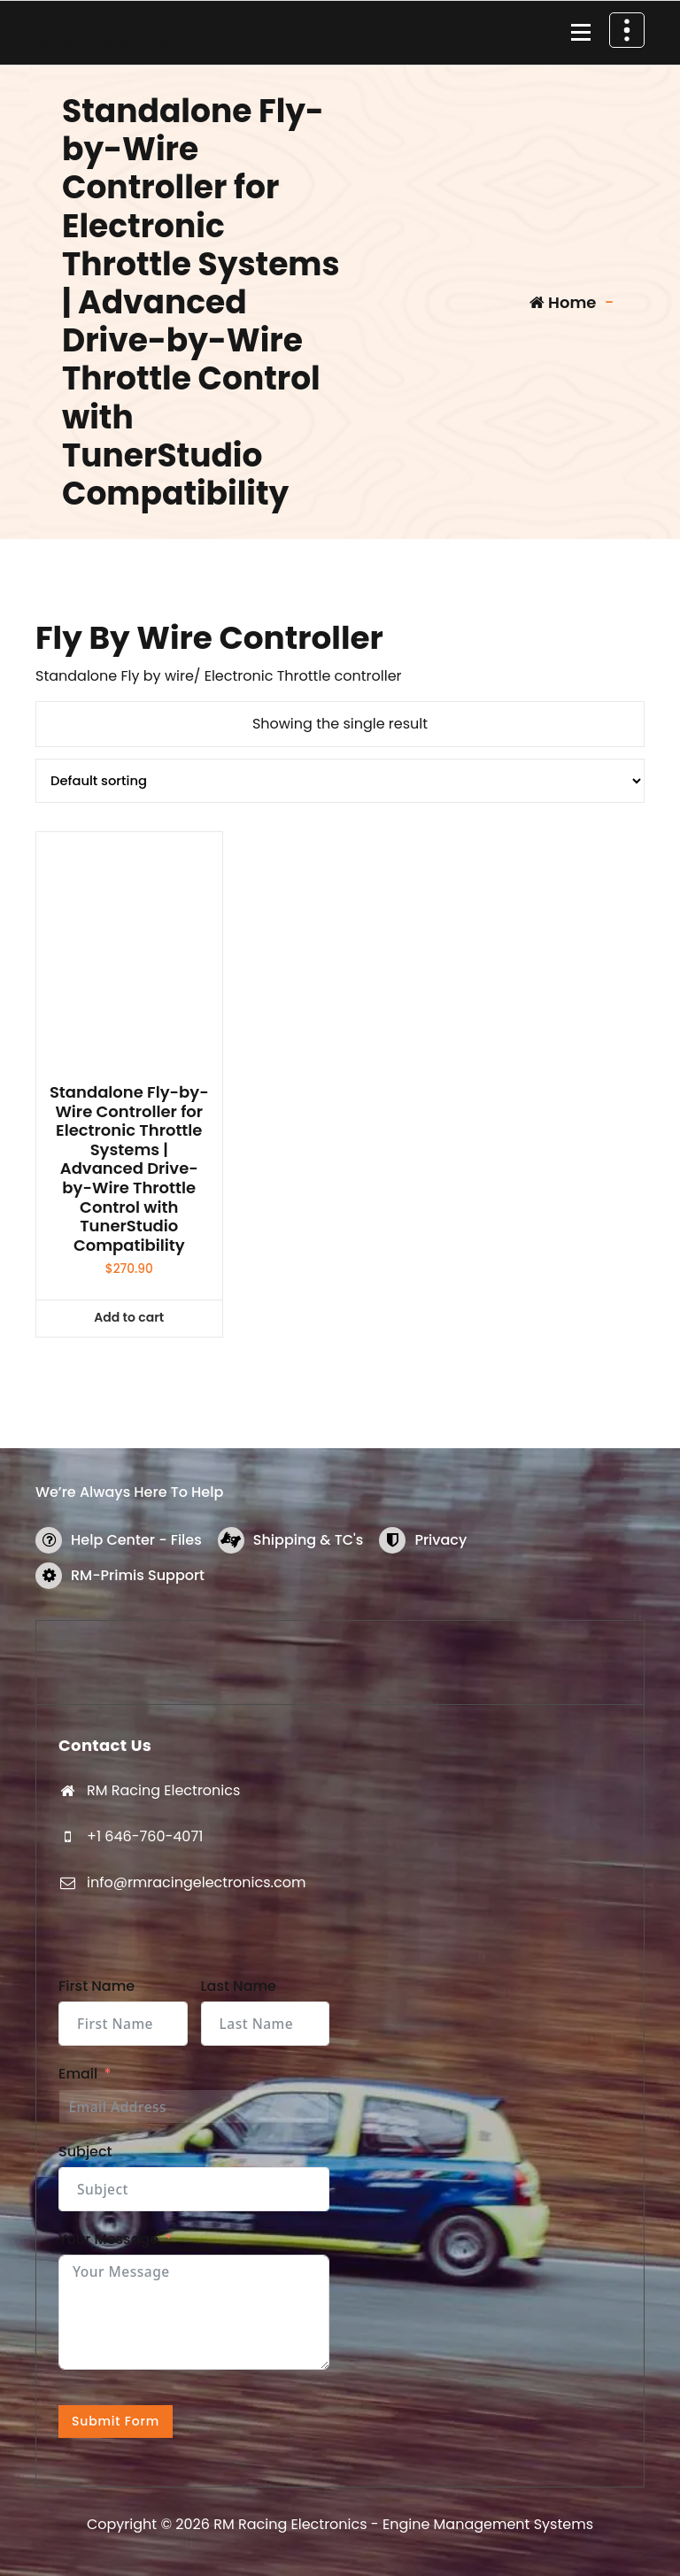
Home (563, 302)
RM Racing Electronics (163, 1790)
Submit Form (115, 2421)
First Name (96, 1986)
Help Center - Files (136, 1540)
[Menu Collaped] (581, 32)
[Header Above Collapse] (627, 30)
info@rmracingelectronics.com (196, 1882)
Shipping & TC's (308, 1540)
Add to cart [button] (129, 1317)
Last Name (239, 1986)
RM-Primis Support (138, 1575)
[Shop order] (340, 781)
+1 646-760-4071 (145, 1836)
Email (77, 2073)
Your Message (108, 2239)
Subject (85, 2151)
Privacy (440, 1540)
